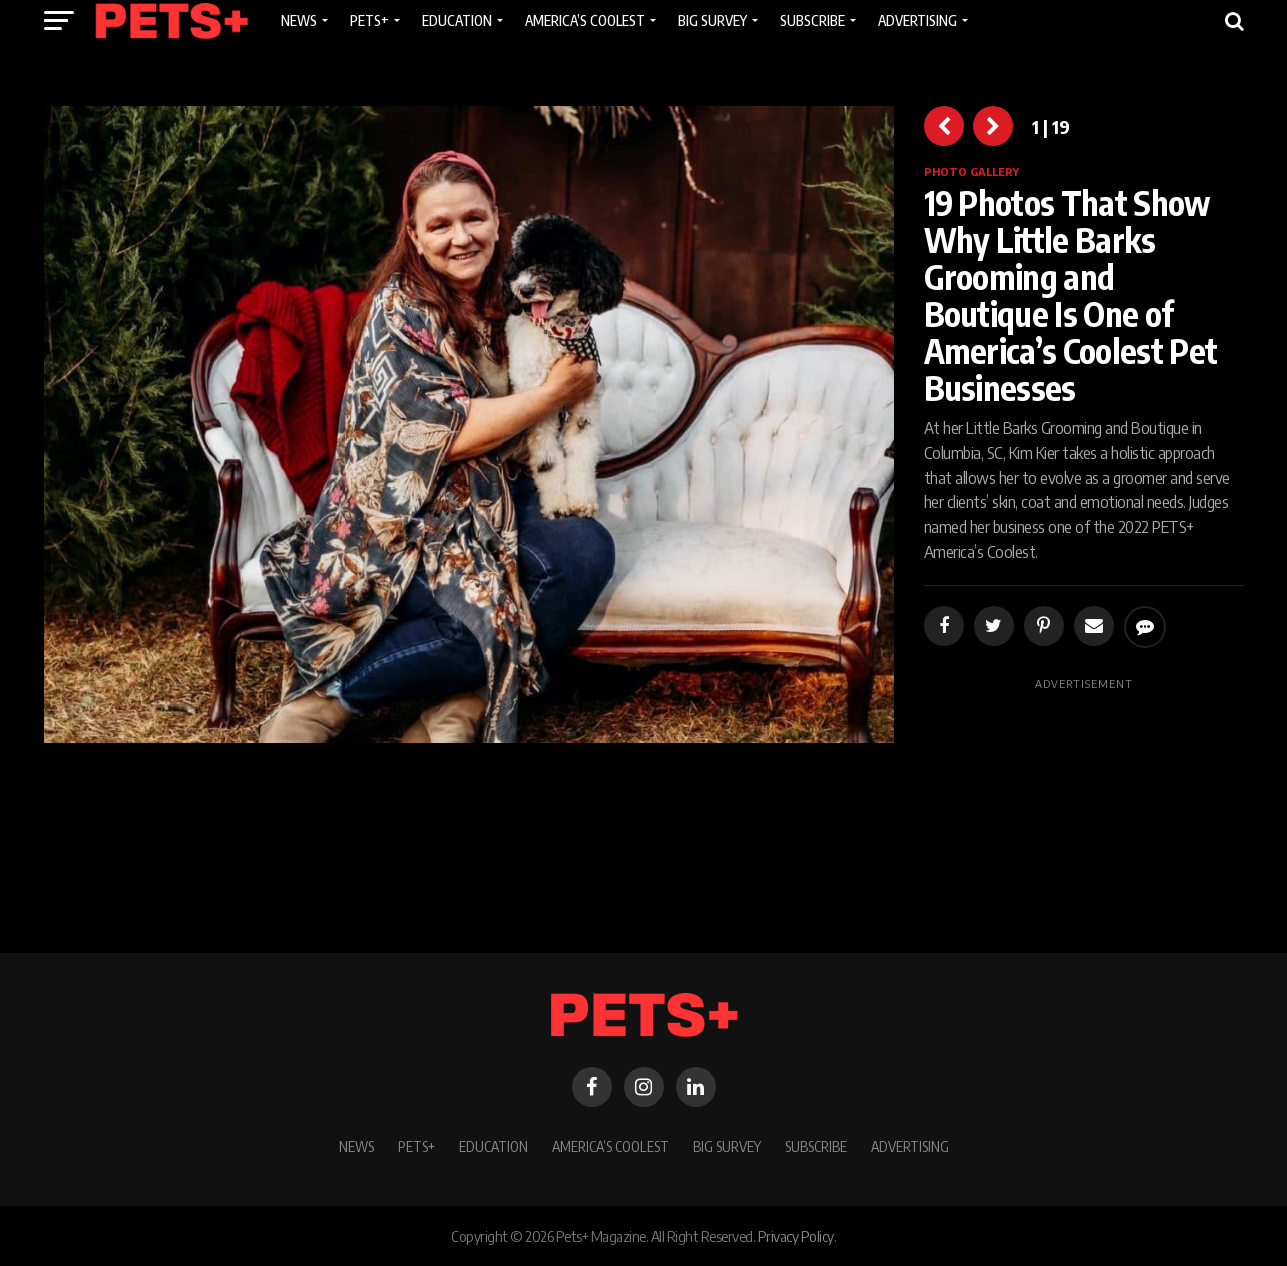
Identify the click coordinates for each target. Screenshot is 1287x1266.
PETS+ (416, 1146)
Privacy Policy (796, 1236)
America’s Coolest (610, 1146)
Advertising (910, 1146)
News (356, 1146)
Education (493, 1146)
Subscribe (816, 1146)
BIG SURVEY (727, 1146)
